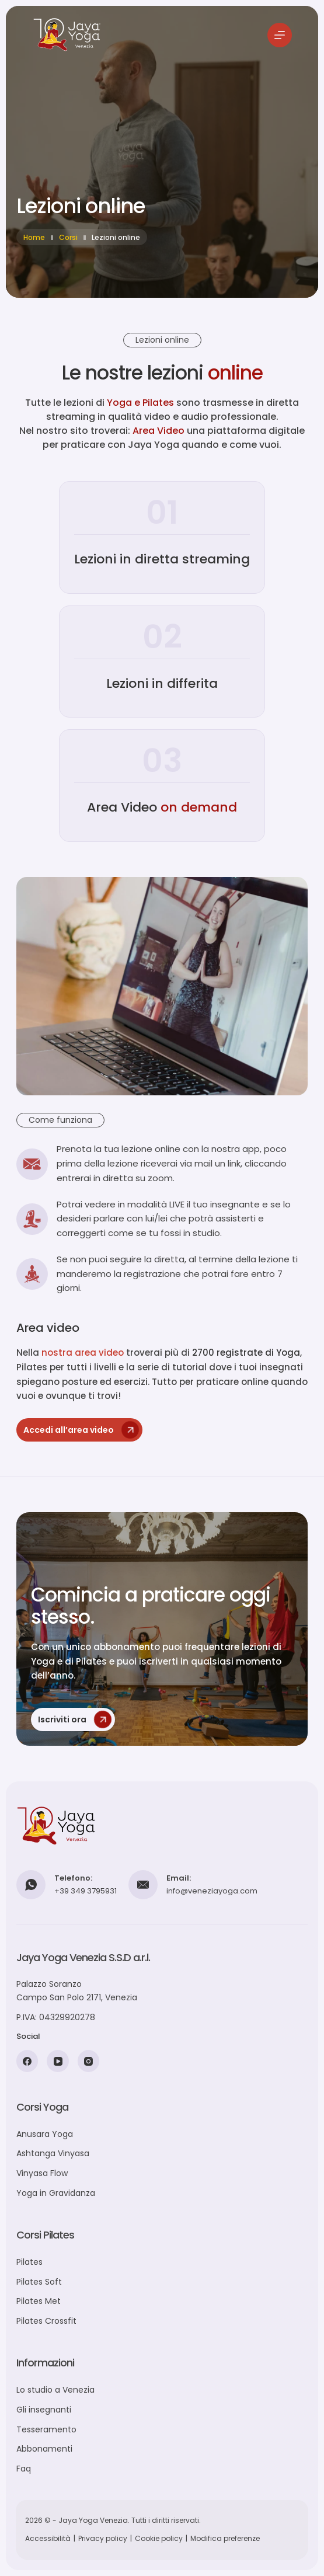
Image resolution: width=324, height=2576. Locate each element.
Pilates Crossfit (46, 2321)
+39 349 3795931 (85, 1890)
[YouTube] (58, 2061)
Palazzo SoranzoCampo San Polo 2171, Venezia (76, 1990)
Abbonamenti (44, 2449)
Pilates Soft (39, 2282)
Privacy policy (102, 2538)
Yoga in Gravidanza (55, 2193)
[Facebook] (27, 2061)
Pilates (29, 2262)
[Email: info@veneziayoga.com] (143, 1884)
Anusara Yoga (44, 2134)
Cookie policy (159, 2538)
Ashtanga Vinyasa (52, 2153)
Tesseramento (46, 2429)
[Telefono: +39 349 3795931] (31, 1884)
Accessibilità (48, 2538)
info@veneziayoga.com (211, 1890)
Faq (23, 2468)
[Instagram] (89, 2061)
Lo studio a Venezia (55, 2390)
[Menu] (279, 35)
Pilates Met (38, 2301)
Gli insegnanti (43, 2409)
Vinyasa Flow (42, 2173)
